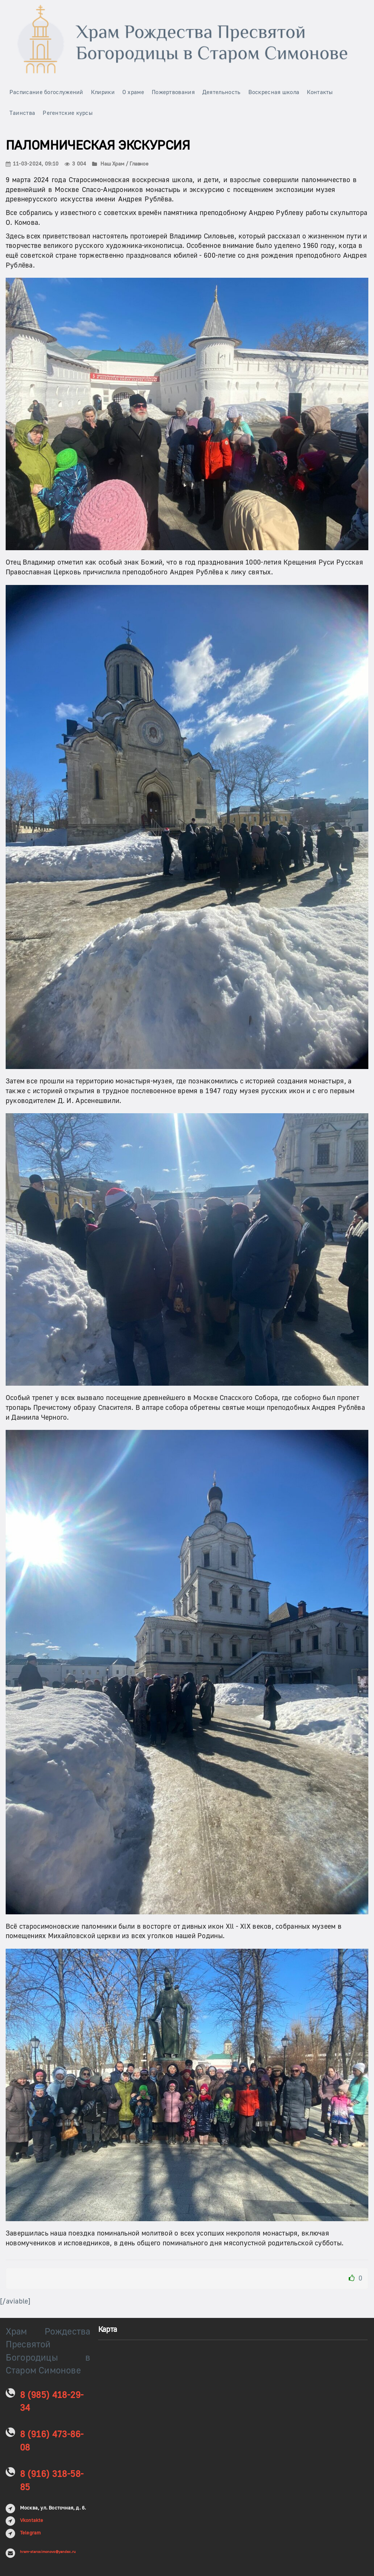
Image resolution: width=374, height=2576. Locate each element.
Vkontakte (31, 2520)
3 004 (75, 164)
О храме (133, 92)
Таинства (22, 113)
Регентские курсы (67, 113)
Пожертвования (173, 92)
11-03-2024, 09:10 (32, 164)
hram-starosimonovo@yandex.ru (47, 2551)
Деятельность (221, 92)
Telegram (30, 2533)
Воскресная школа (274, 92)
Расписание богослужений (46, 92)
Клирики (103, 92)
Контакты (319, 92)
